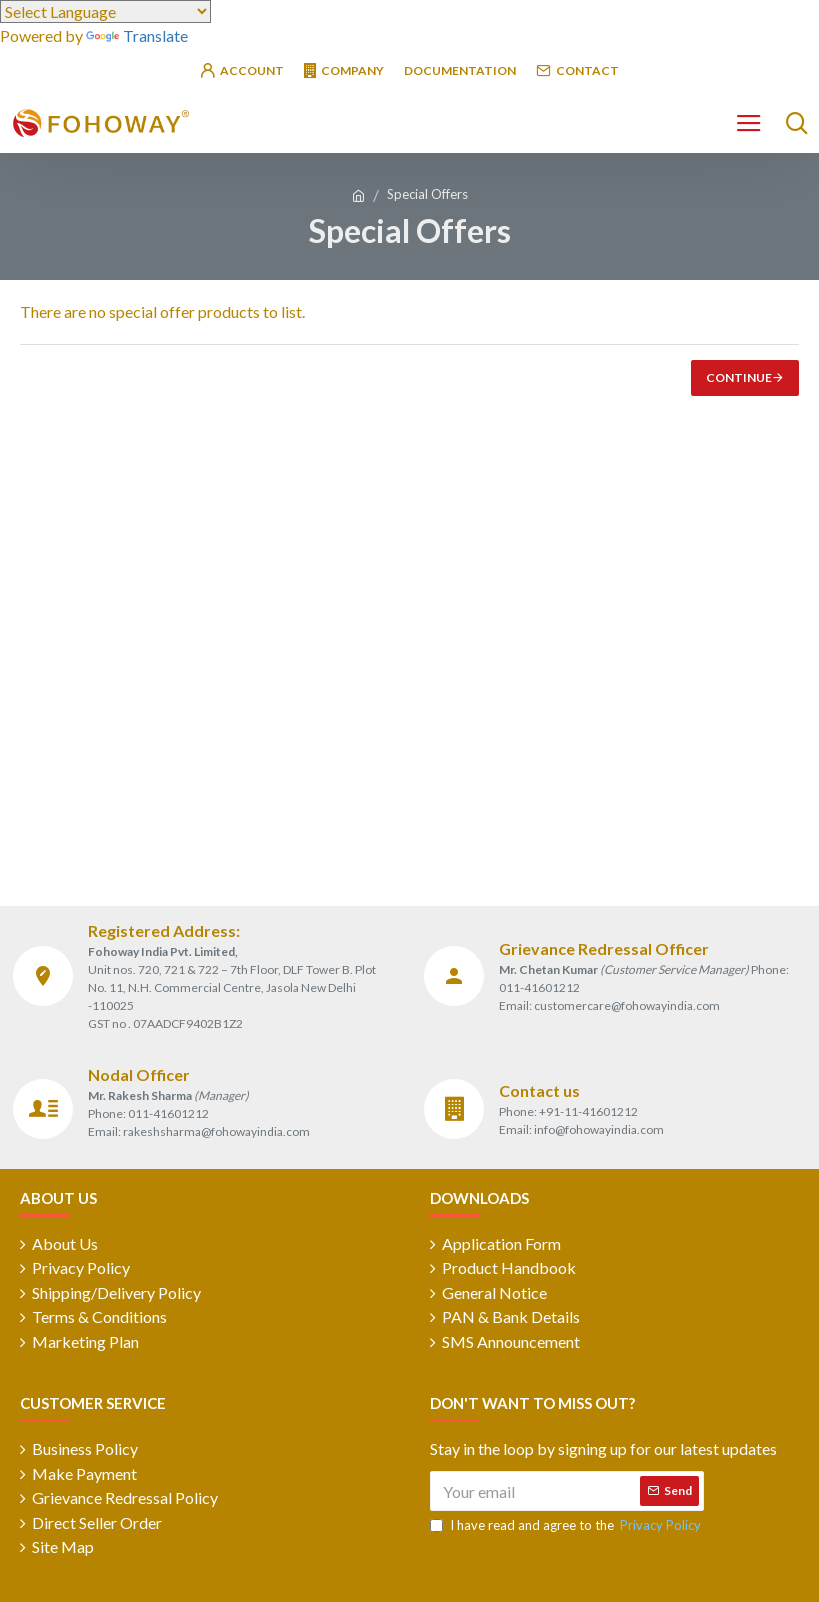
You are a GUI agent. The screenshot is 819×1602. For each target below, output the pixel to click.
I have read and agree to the (567, 1529)
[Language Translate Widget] (105, 11)
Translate (137, 35)
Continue (739, 377)
